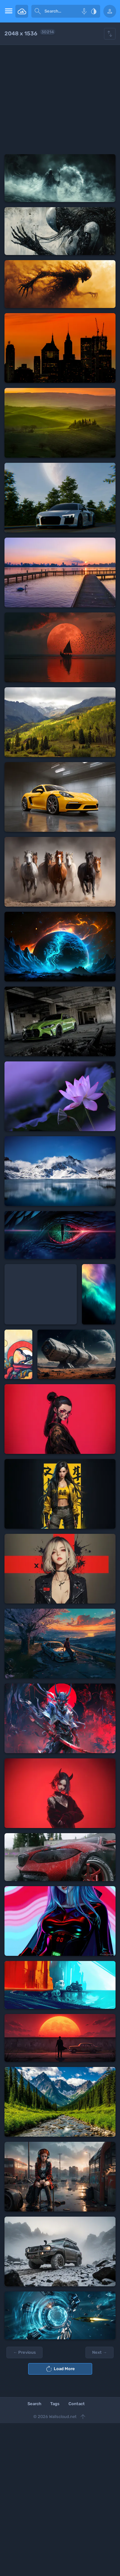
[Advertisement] (60, 99)
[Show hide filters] (110, 34)
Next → (99, 2352)
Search (34, 2403)
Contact (76, 2403)
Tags (55, 2403)
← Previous (24, 2352)
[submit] (37, 11)
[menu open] (7, 11)
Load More (60, 2368)
